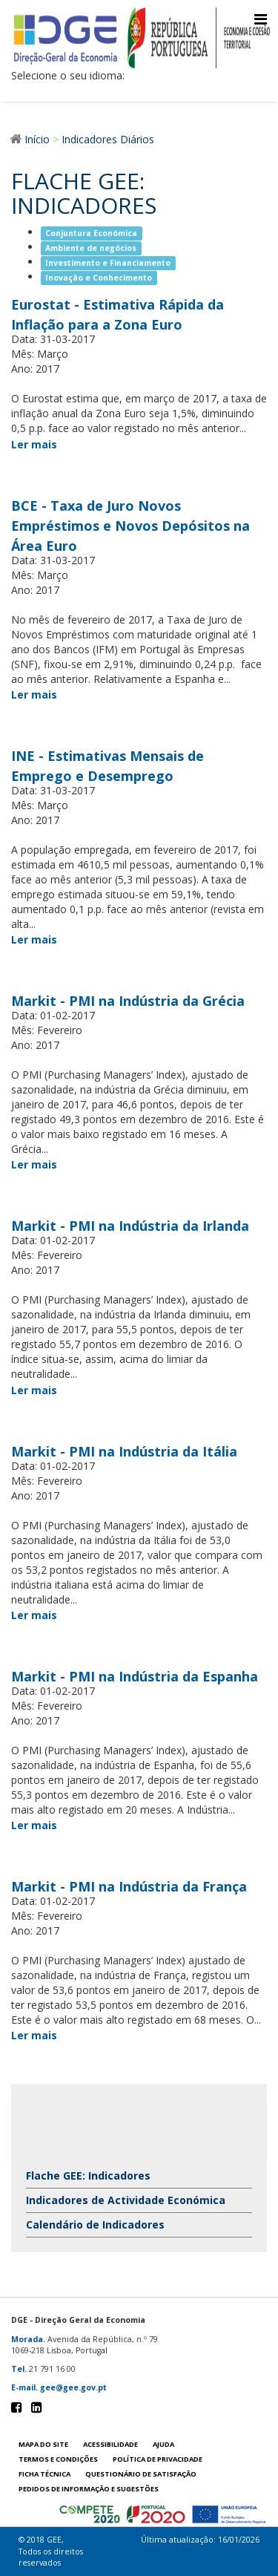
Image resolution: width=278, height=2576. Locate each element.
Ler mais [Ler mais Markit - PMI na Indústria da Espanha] (34, 1825)
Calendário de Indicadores (95, 2224)
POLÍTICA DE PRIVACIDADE (157, 2459)
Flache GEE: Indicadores (88, 2175)
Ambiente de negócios (90, 248)
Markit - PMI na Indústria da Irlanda (130, 1226)
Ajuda (163, 2444)
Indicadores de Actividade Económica (125, 2200)
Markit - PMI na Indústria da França (129, 1886)
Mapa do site (43, 2444)
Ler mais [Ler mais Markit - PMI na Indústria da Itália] (34, 1615)
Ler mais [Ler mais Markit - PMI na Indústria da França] (34, 2035)
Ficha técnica (44, 2474)
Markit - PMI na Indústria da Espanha (134, 1676)
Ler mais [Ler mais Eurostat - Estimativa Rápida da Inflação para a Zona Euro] (34, 444)
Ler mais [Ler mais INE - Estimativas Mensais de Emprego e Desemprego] (34, 939)
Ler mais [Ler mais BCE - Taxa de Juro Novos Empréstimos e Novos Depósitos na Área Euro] (34, 694)
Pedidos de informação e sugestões (89, 2489)
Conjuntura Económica (91, 233)
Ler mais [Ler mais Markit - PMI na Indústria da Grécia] (34, 1164)
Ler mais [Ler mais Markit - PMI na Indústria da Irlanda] (34, 1390)
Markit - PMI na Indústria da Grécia (128, 1001)
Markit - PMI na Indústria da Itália (124, 1451)
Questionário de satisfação (140, 2474)
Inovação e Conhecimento (98, 277)
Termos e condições (58, 2459)
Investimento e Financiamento (108, 263)
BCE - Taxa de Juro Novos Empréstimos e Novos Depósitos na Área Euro (130, 526)
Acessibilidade (110, 2444)
